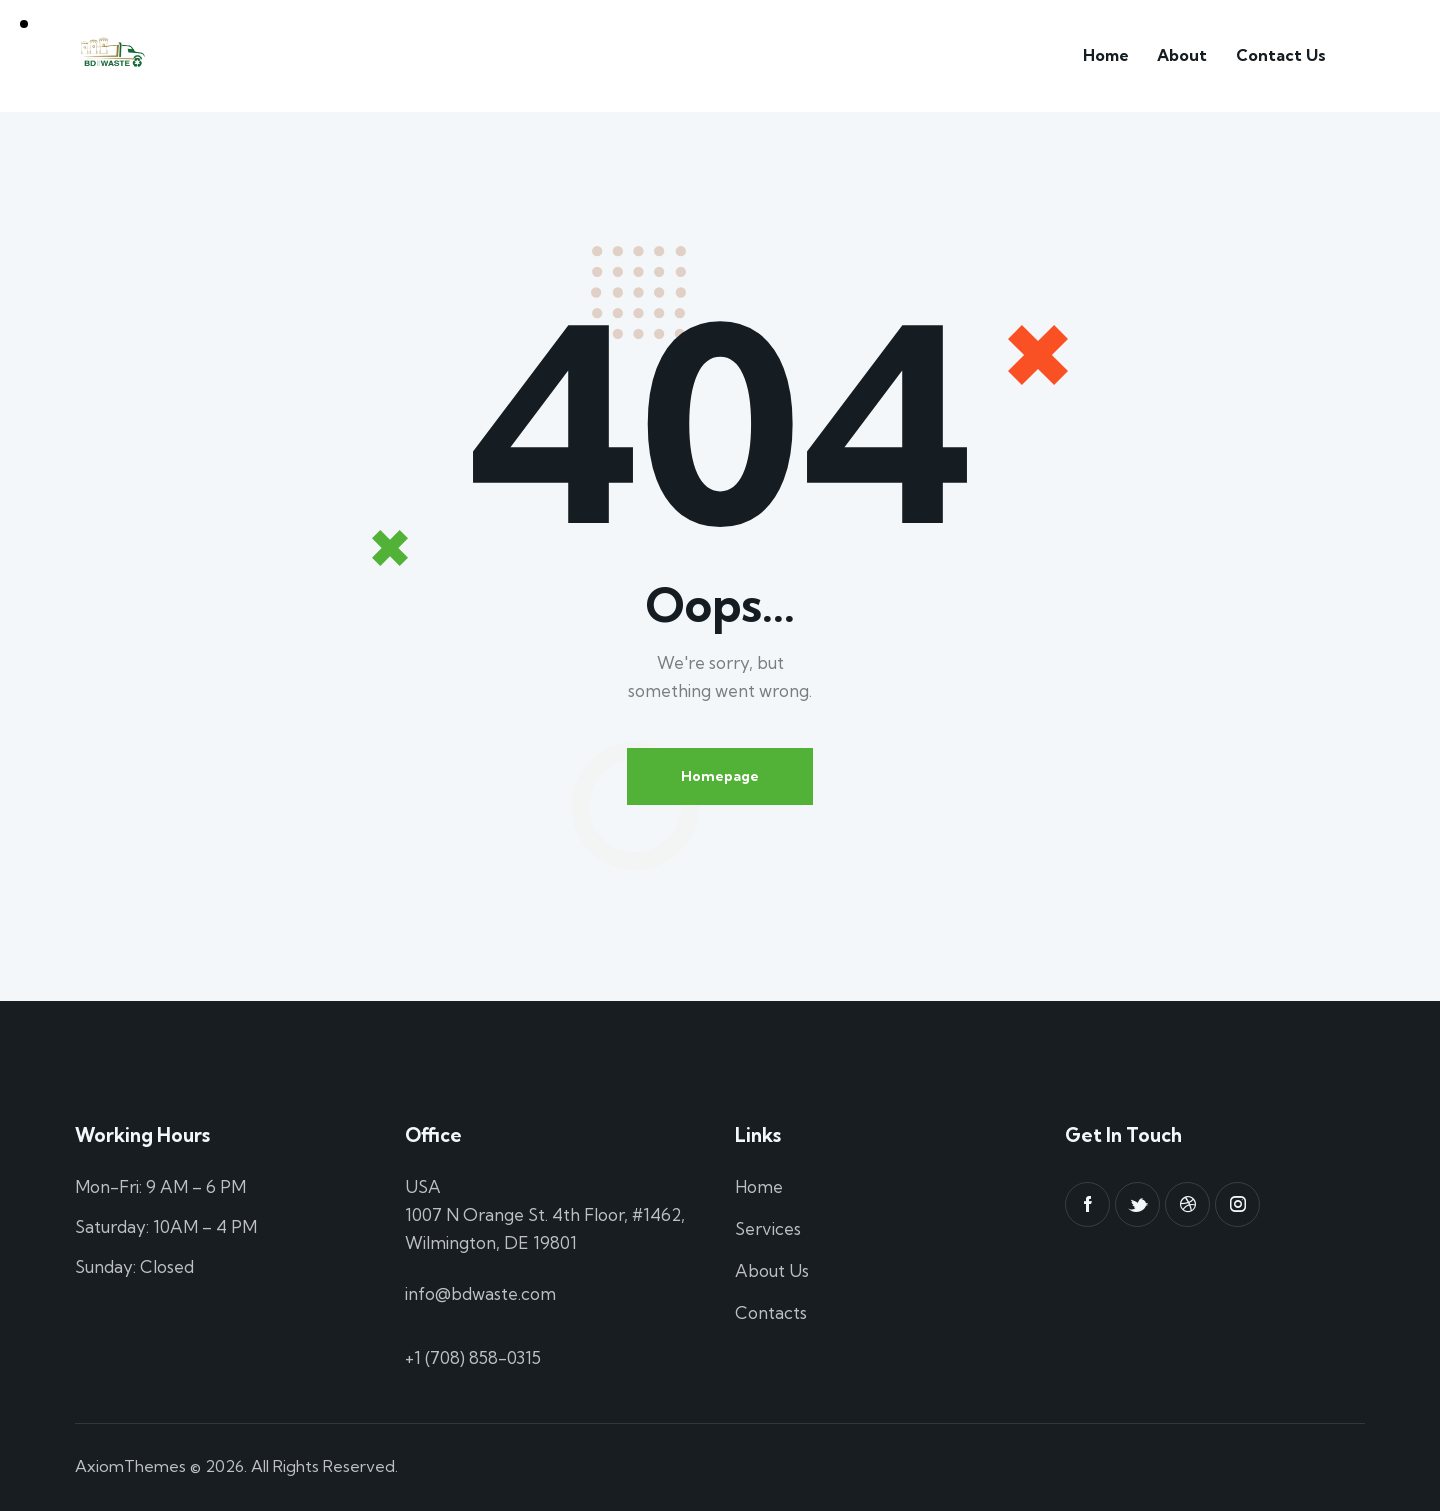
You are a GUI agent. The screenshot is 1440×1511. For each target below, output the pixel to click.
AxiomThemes (130, 1466)
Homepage (720, 776)
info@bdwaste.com (480, 1293)
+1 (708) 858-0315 (473, 1357)
